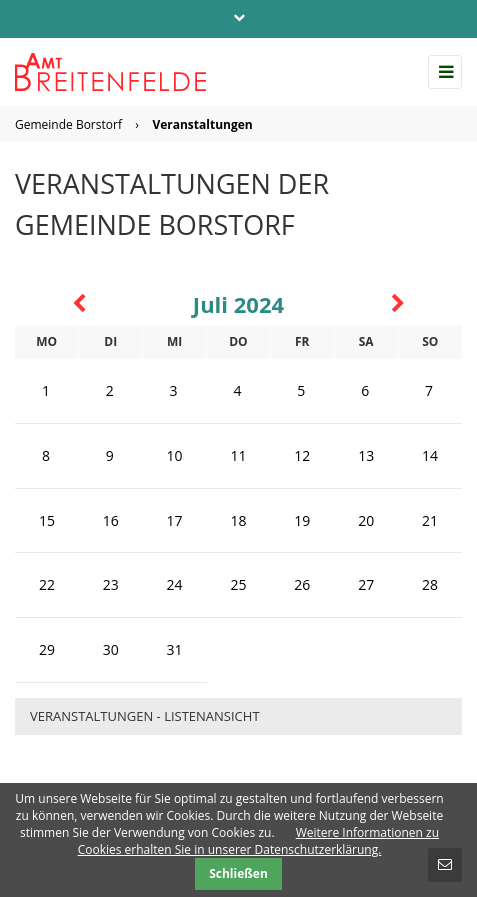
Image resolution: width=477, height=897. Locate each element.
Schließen (238, 873)
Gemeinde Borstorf (68, 124)
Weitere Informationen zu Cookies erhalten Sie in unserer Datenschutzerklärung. (258, 841)
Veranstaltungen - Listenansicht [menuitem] (145, 716)
